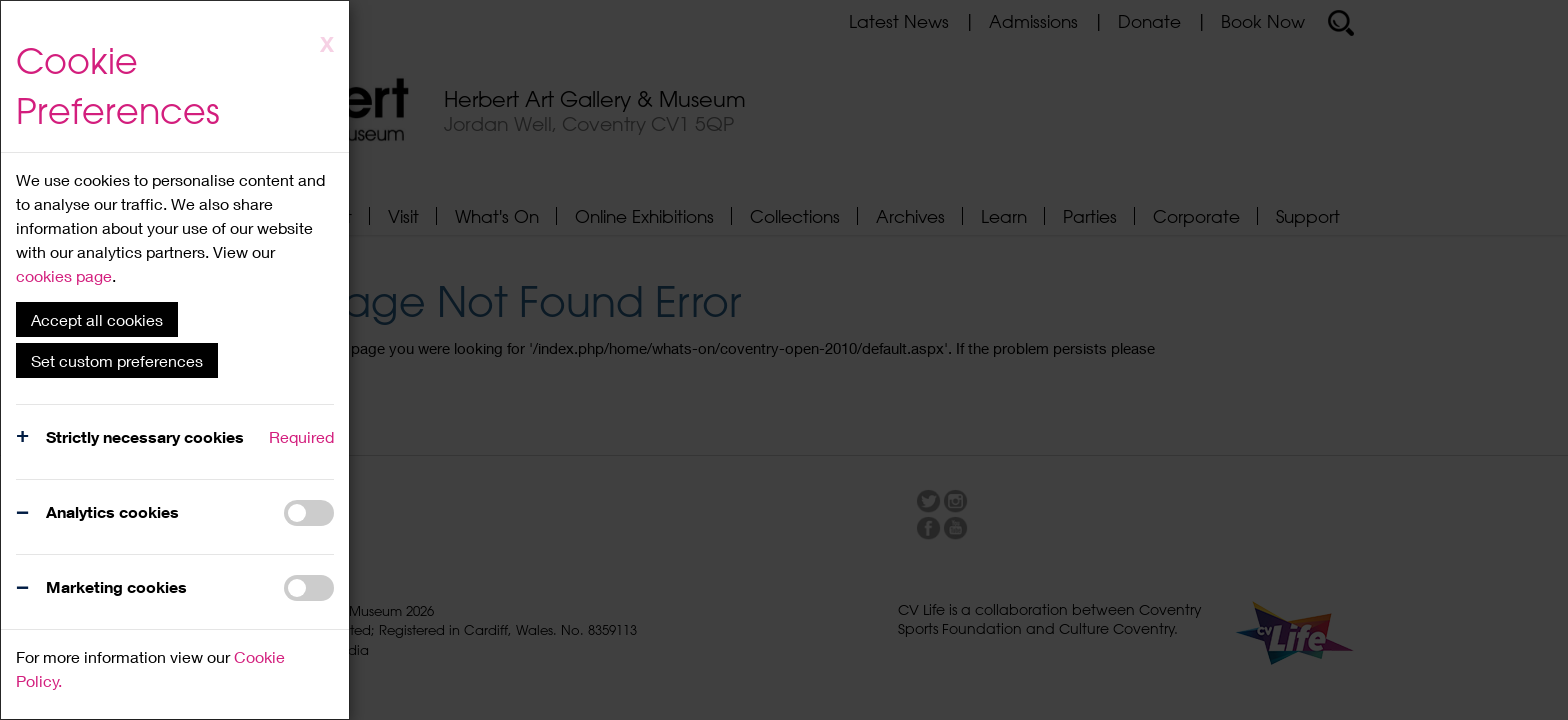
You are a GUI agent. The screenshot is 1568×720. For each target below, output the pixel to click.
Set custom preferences (117, 360)
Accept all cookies (97, 319)
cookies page (64, 275)
